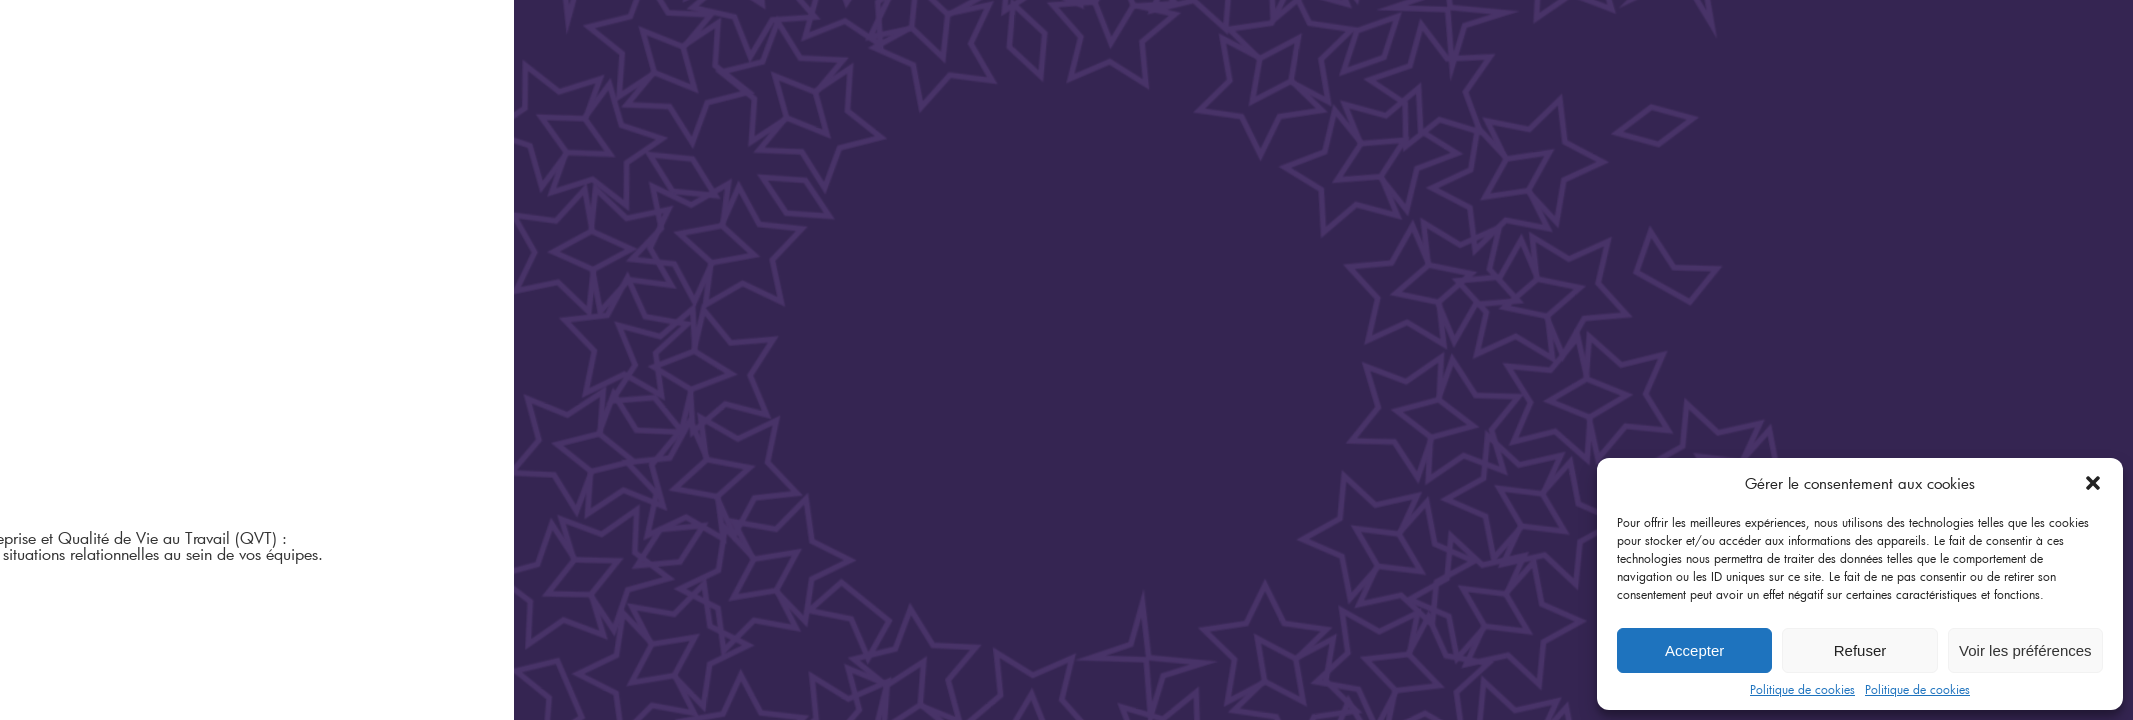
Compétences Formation (135, 318)
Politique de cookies (1802, 689)
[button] (2093, 483)
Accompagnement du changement (1603, 181)
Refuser (1860, 650)
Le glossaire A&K (90, 396)
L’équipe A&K (72, 370)
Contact (58, 448)
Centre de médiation (108, 240)
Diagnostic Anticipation (133, 292)
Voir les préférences (2025, 650)
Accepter (1694, 650)
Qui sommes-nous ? (104, 344)
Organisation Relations (133, 266)
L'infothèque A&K (95, 422)
